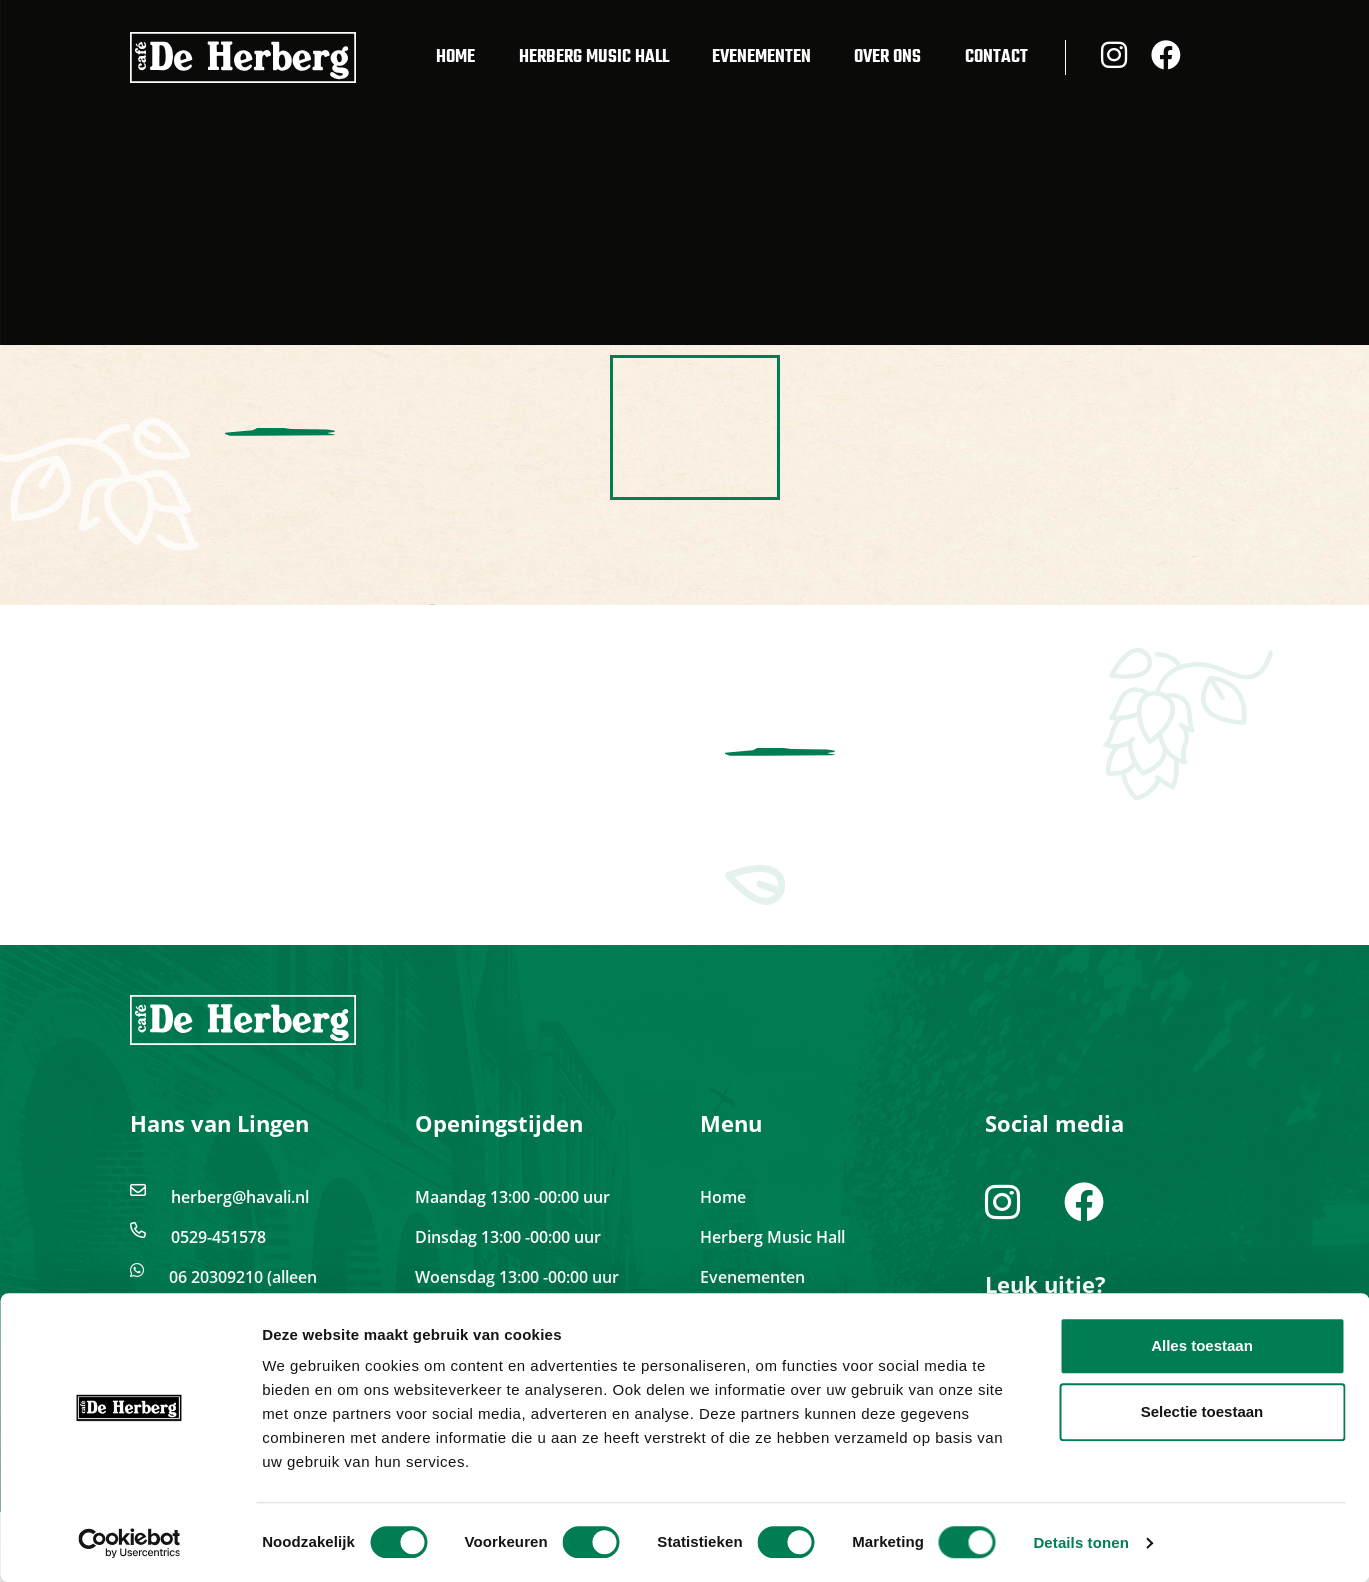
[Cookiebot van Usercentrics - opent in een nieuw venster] (129, 1543)
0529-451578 (218, 1237)
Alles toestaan (1202, 1345)
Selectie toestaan (1202, 1411)
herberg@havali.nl (240, 1197)
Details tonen (1080, 1542)
